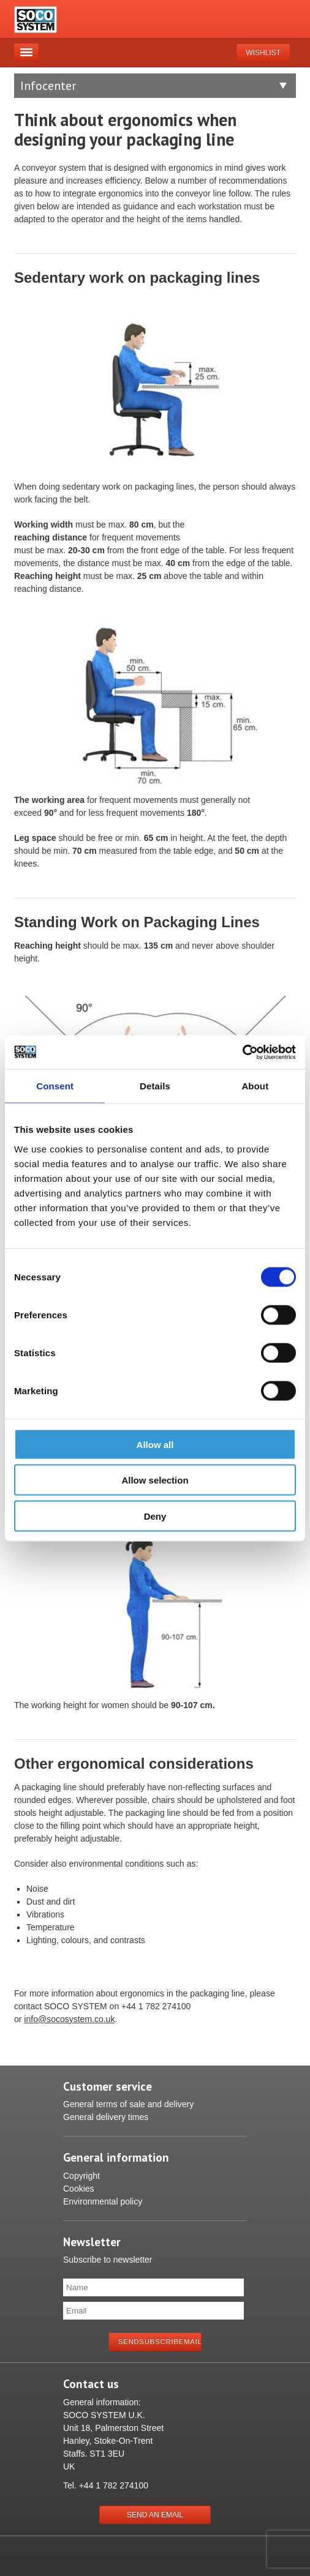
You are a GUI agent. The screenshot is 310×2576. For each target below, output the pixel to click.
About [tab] (254, 1086)
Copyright (81, 2176)
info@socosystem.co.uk (69, 2019)
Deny (155, 1515)
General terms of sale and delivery (128, 2104)
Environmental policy (102, 2201)
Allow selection (154, 1480)
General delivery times (105, 2117)
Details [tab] (155, 1086)
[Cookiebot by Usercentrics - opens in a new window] (242, 1052)
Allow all (155, 1444)
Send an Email (155, 2515)
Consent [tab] (55, 1086)
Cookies (78, 2188)
